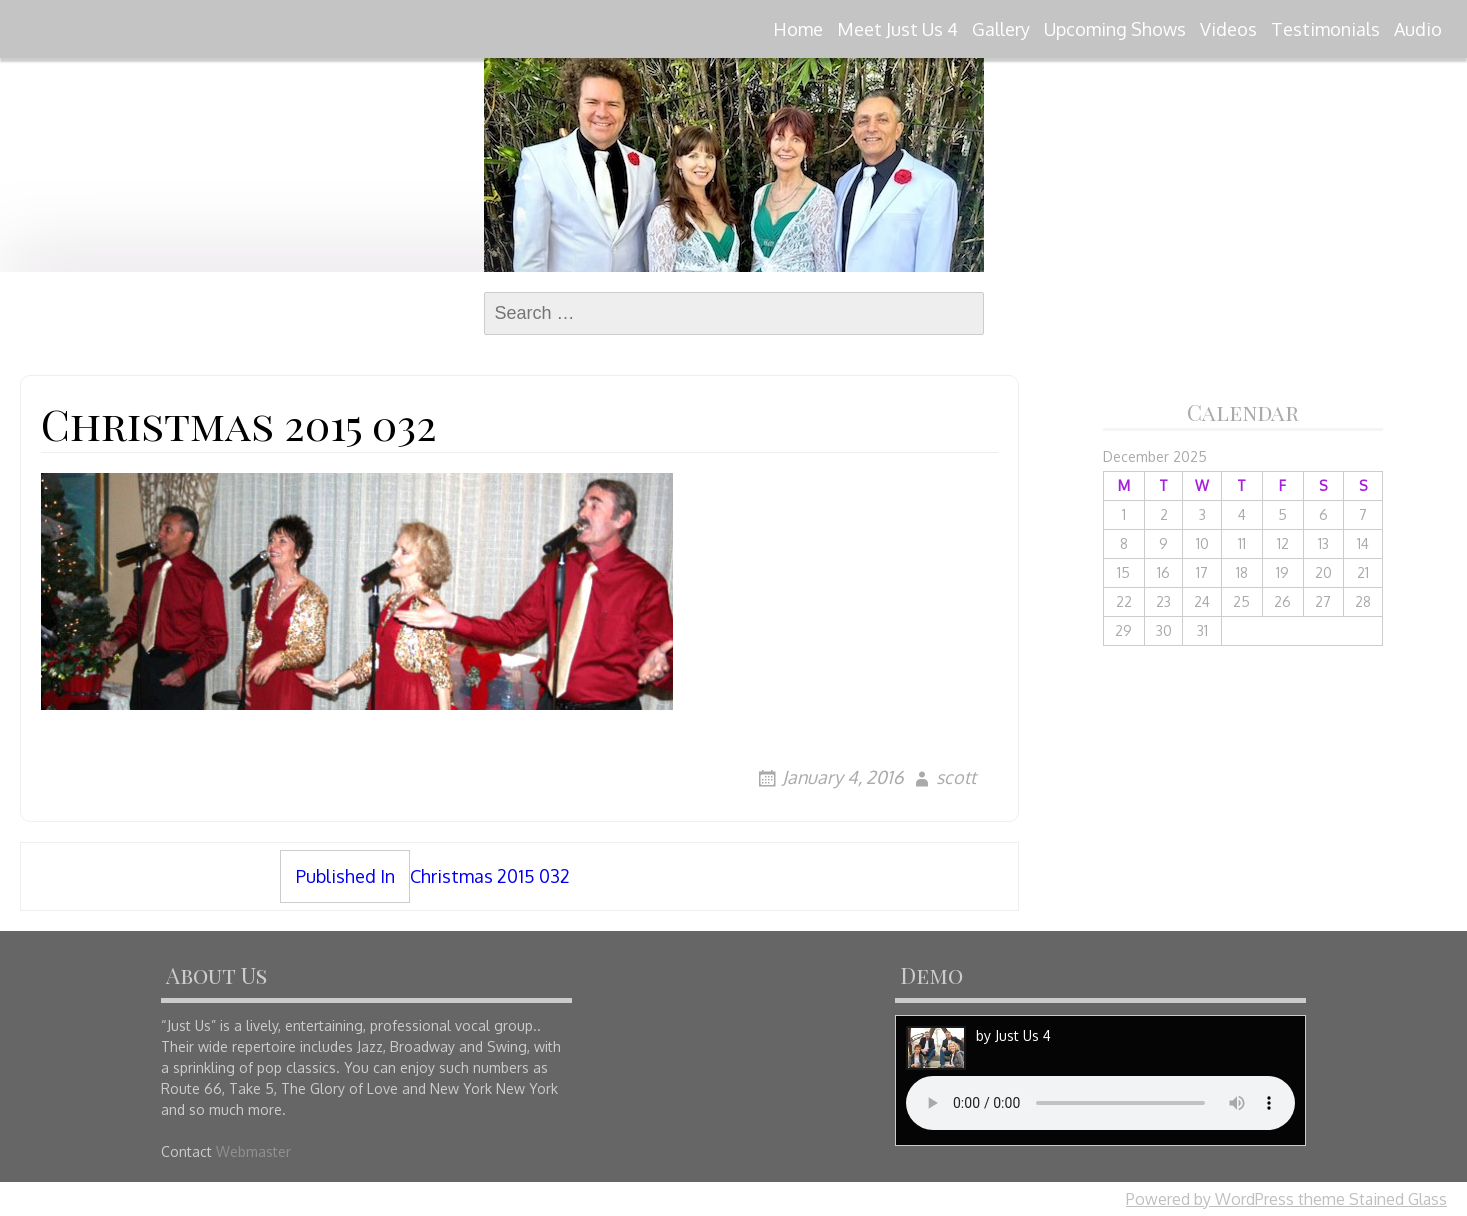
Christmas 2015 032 (425, 876)
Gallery (1001, 29)
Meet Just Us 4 (897, 29)
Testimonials (1325, 29)
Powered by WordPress (1210, 1199)
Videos (1228, 29)
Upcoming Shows (1115, 29)
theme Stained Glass (1370, 1199)
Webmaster (253, 1151)
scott (956, 777)
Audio (1418, 29)
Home (798, 29)
